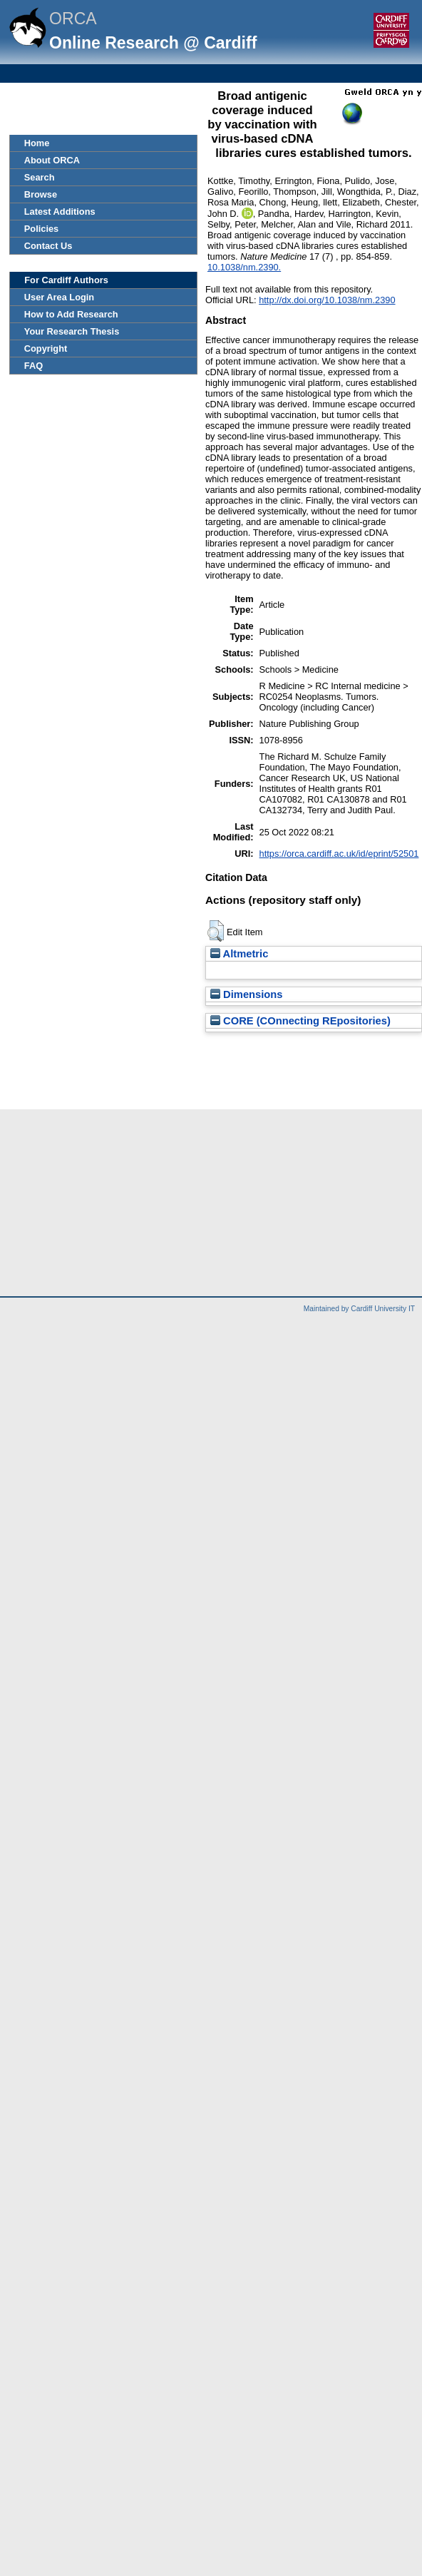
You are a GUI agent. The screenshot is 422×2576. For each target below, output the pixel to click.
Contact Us (48, 245)
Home (37, 143)
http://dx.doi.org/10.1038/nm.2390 (327, 300)
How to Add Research (71, 314)
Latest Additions (60, 211)
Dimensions (246, 994)
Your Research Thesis (71, 331)
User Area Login (59, 297)
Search (39, 177)
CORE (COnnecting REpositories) (300, 1021)
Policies (41, 228)
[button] (215, 931)
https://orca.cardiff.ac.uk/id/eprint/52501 (339, 853)
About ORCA (52, 160)
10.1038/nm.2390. (244, 267)
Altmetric (239, 953)
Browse (40, 194)
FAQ (33, 365)
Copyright (45, 348)
